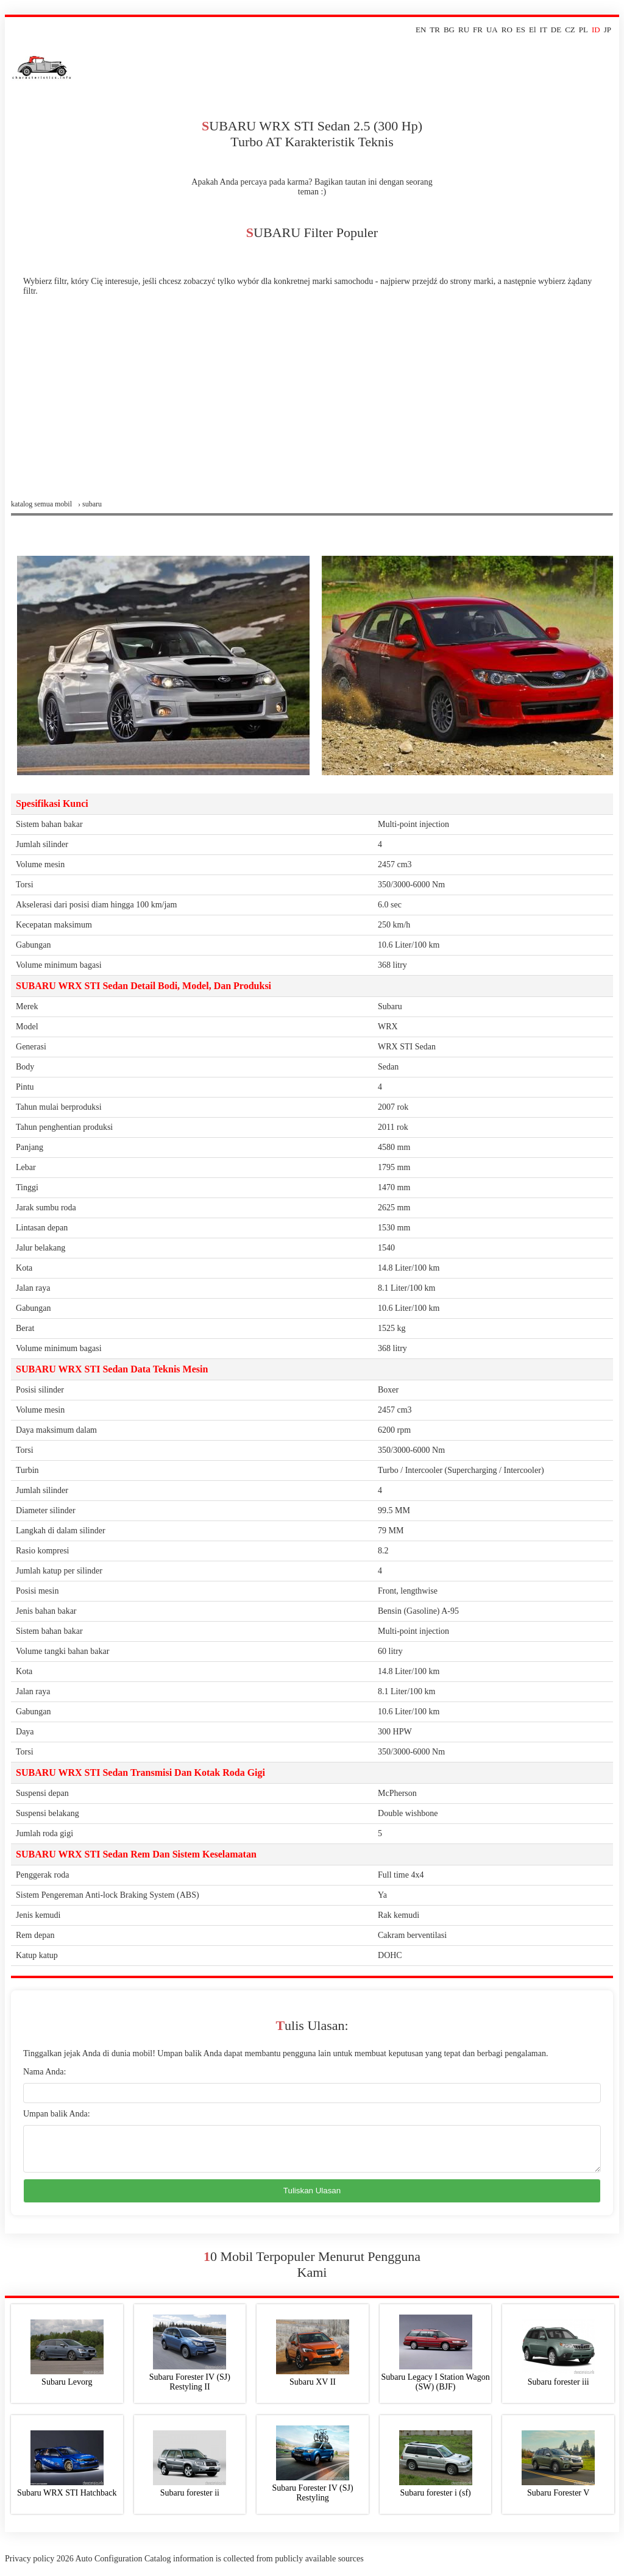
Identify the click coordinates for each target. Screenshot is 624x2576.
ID (596, 29)
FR (478, 29)
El (532, 29)
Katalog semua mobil (41, 504)
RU (463, 29)
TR (435, 29)
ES (520, 29)
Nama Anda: (44, 2071)
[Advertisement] (312, 408)
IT (543, 29)
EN (421, 29)
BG (449, 29)
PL (583, 29)
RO (507, 29)
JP (607, 29)
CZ (570, 29)
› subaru (90, 504)
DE (556, 29)
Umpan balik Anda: (56, 2113)
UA (492, 29)
